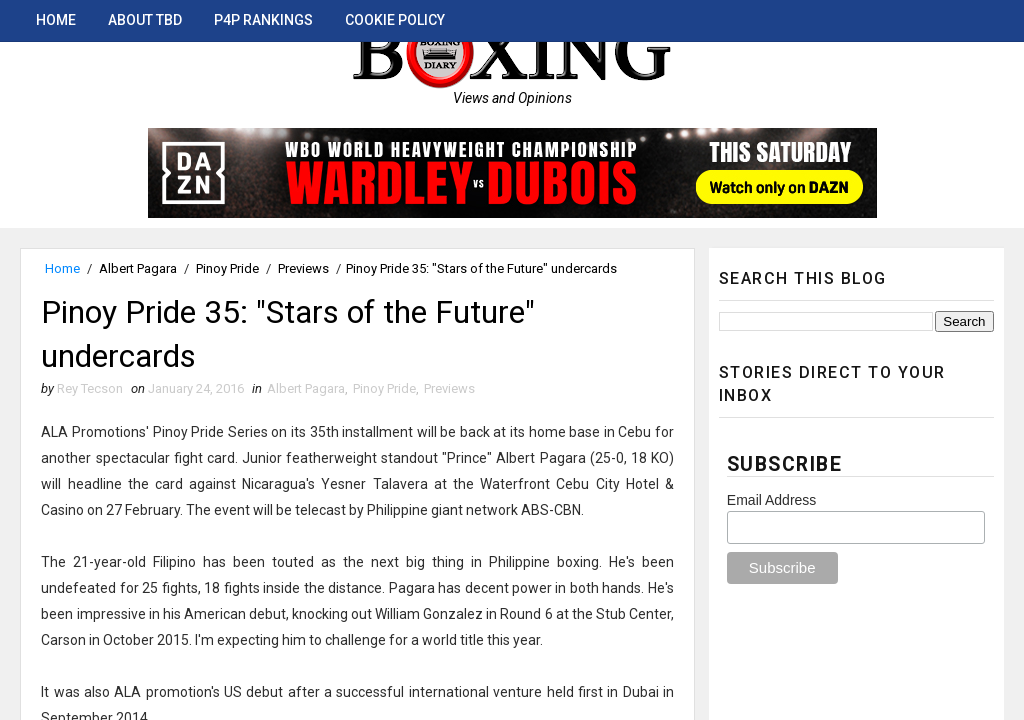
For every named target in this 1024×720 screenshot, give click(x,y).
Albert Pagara (138, 268)
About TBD (145, 20)
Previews (303, 268)
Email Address (771, 500)
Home (56, 20)
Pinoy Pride (227, 268)
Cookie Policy (395, 20)
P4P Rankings (263, 20)
